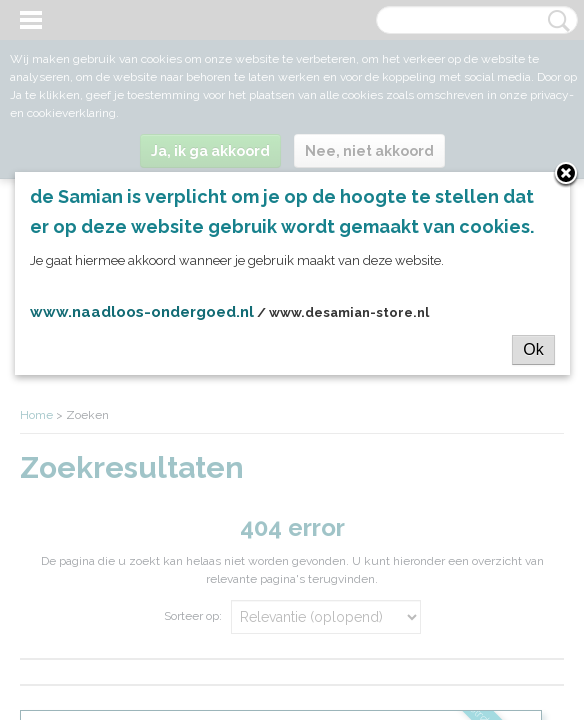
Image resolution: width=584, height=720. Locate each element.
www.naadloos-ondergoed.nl (142, 312)
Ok (533, 349)
